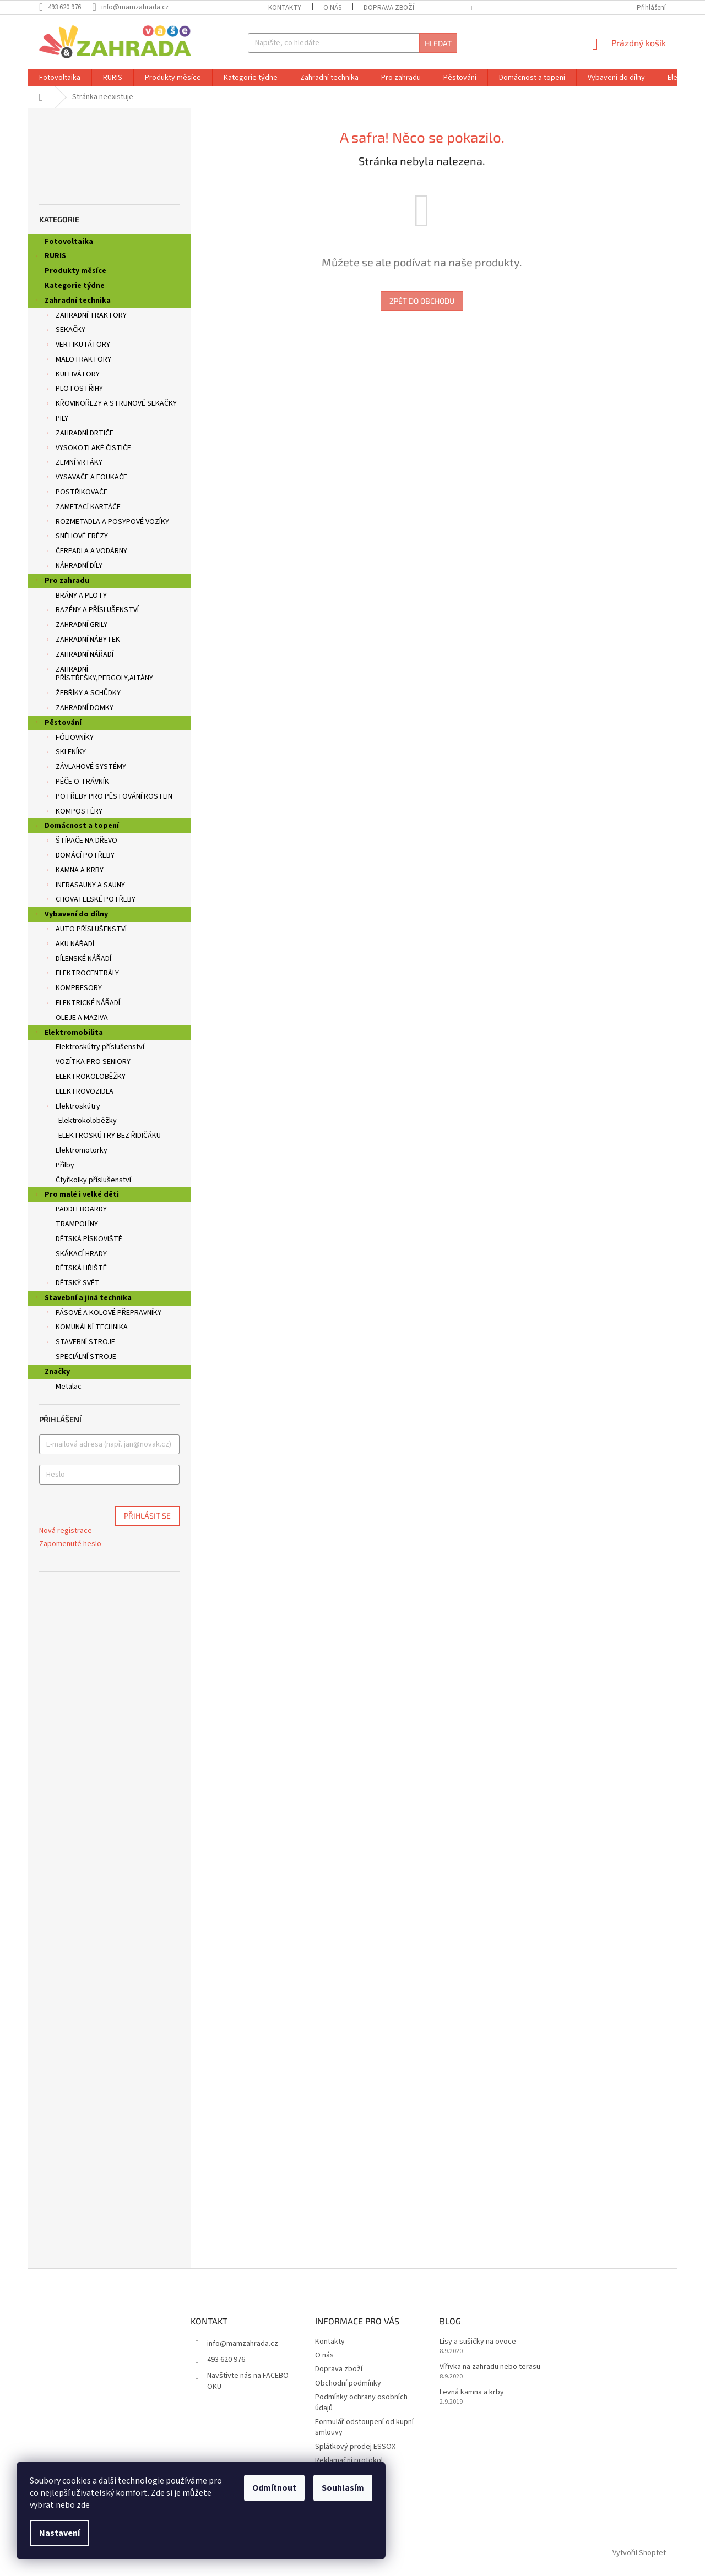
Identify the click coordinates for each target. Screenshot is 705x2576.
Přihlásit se (147, 1515)
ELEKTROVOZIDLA (84, 1091)
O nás (332, 8)
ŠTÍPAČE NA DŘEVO (81, 841)
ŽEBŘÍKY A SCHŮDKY (83, 694)
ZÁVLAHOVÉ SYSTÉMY (85, 767)
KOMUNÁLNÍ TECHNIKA (86, 1328)
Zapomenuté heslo (70, 1543)
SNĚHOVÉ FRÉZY (76, 537)
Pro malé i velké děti (76, 1195)
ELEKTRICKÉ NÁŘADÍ (82, 1004)
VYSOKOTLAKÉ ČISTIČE (88, 449)
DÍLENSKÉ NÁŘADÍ (78, 960)
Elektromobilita (68, 1033)
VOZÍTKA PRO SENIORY (93, 1061)
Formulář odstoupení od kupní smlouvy (364, 2427)
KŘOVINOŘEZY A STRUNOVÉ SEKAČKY (111, 404)
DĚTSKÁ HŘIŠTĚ (81, 1268)
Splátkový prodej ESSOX (355, 2446)
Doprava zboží (389, 8)
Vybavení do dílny (71, 915)
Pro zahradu (61, 581)
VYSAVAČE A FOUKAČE (86, 478)
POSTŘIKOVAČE (76, 493)
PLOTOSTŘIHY (74, 389)
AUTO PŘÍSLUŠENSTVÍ (86, 930)
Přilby (65, 1165)
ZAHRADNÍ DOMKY (79, 709)
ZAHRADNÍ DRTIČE (79, 434)
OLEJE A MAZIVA (82, 1017)
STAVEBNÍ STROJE (80, 1343)
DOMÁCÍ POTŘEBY (80, 856)
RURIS (50, 257)
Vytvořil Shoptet (639, 2553)
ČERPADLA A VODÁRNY (86, 552)
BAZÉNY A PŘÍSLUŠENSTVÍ (92, 611)
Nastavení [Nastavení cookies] (59, 2533)
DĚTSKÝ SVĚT (72, 1284)
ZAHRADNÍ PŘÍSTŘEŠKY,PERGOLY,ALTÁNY (99, 674)
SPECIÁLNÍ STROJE (86, 1356)
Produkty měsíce (76, 270)
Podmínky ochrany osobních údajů (361, 2402)
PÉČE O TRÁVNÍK (77, 782)
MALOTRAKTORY (78, 360)
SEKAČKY (65, 330)
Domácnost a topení (76, 826)
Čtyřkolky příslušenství (93, 1180)
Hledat (438, 43)
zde (83, 2505)
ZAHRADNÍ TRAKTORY (86, 316)
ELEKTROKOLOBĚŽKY (91, 1076)
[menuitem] (59, 77)
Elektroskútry (72, 1107)
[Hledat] (352, 43)
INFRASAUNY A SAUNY (85, 886)
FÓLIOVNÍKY (69, 738)
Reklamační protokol (349, 2460)
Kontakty (284, 8)
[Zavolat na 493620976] (65, 7)
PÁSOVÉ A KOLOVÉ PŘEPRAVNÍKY (103, 1313)
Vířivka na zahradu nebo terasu (490, 2367)
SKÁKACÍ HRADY (81, 1253)
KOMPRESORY (73, 989)
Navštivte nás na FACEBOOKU (248, 2381)
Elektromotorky (81, 1150)
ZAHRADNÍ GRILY (76, 625)
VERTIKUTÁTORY (77, 345)
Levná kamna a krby (472, 2392)
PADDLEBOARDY (81, 1209)
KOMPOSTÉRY (73, 812)
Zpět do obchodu (421, 300)
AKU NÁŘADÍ (69, 945)
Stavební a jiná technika (83, 1299)
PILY (56, 419)
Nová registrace (65, 1531)
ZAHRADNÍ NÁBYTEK (82, 640)
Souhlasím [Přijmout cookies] (343, 2488)
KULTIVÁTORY (72, 375)
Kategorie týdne (75, 285)
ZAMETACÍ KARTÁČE (83, 508)
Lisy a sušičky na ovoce (478, 2342)
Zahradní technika (72, 301)
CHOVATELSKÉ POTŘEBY (90, 900)
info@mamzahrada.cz (242, 2343)
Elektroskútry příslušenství (100, 1046)
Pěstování (58, 723)
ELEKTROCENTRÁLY (82, 974)
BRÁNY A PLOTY (81, 595)
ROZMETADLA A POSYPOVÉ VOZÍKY (107, 523)
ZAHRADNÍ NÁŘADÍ (79, 655)
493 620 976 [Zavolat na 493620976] (226, 2359)
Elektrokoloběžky (87, 1120)
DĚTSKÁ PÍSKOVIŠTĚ (89, 1239)
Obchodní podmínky (348, 2383)
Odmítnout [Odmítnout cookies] (274, 2488)
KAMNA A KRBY (74, 871)
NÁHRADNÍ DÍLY (73, 567)
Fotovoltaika (70, 241)
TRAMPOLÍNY (77, 1224)
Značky (57, 1371)
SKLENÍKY (65, 753)
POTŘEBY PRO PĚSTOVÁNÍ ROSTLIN (108, 797)
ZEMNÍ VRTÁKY (73, 463)
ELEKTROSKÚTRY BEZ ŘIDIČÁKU (109, 1135)
